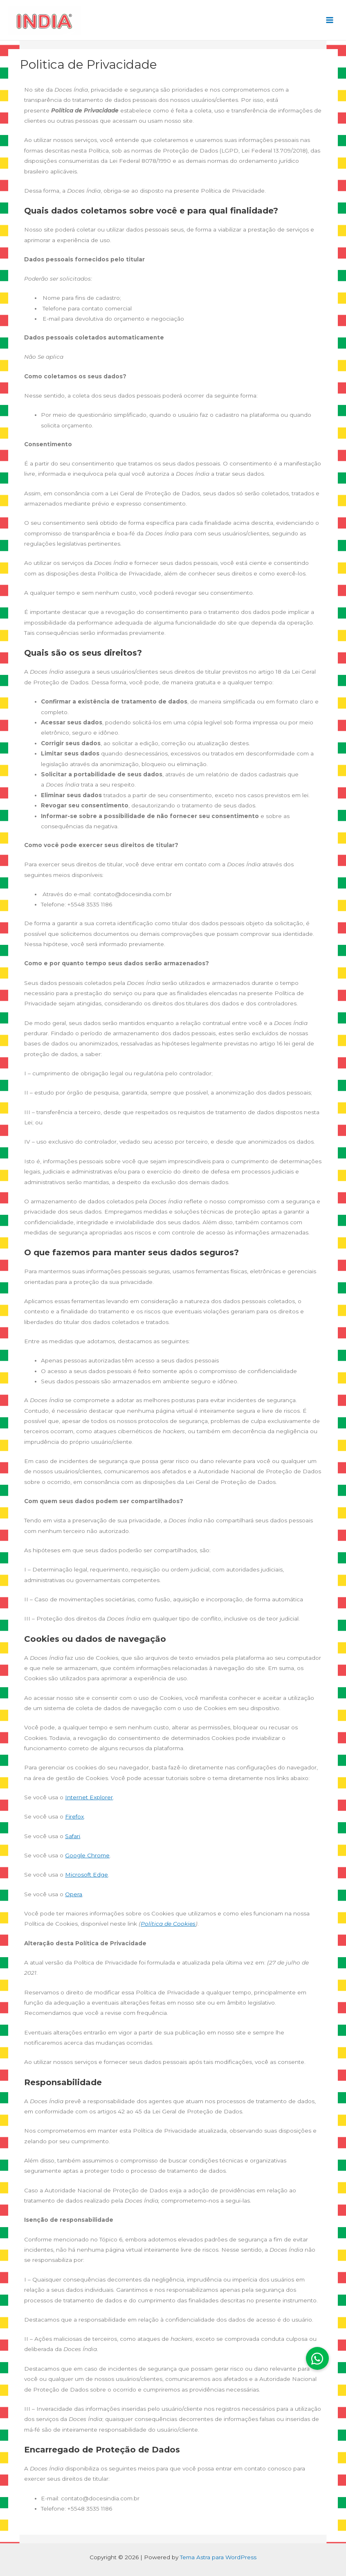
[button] (317, 2358)
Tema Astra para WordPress (218, 2557)
